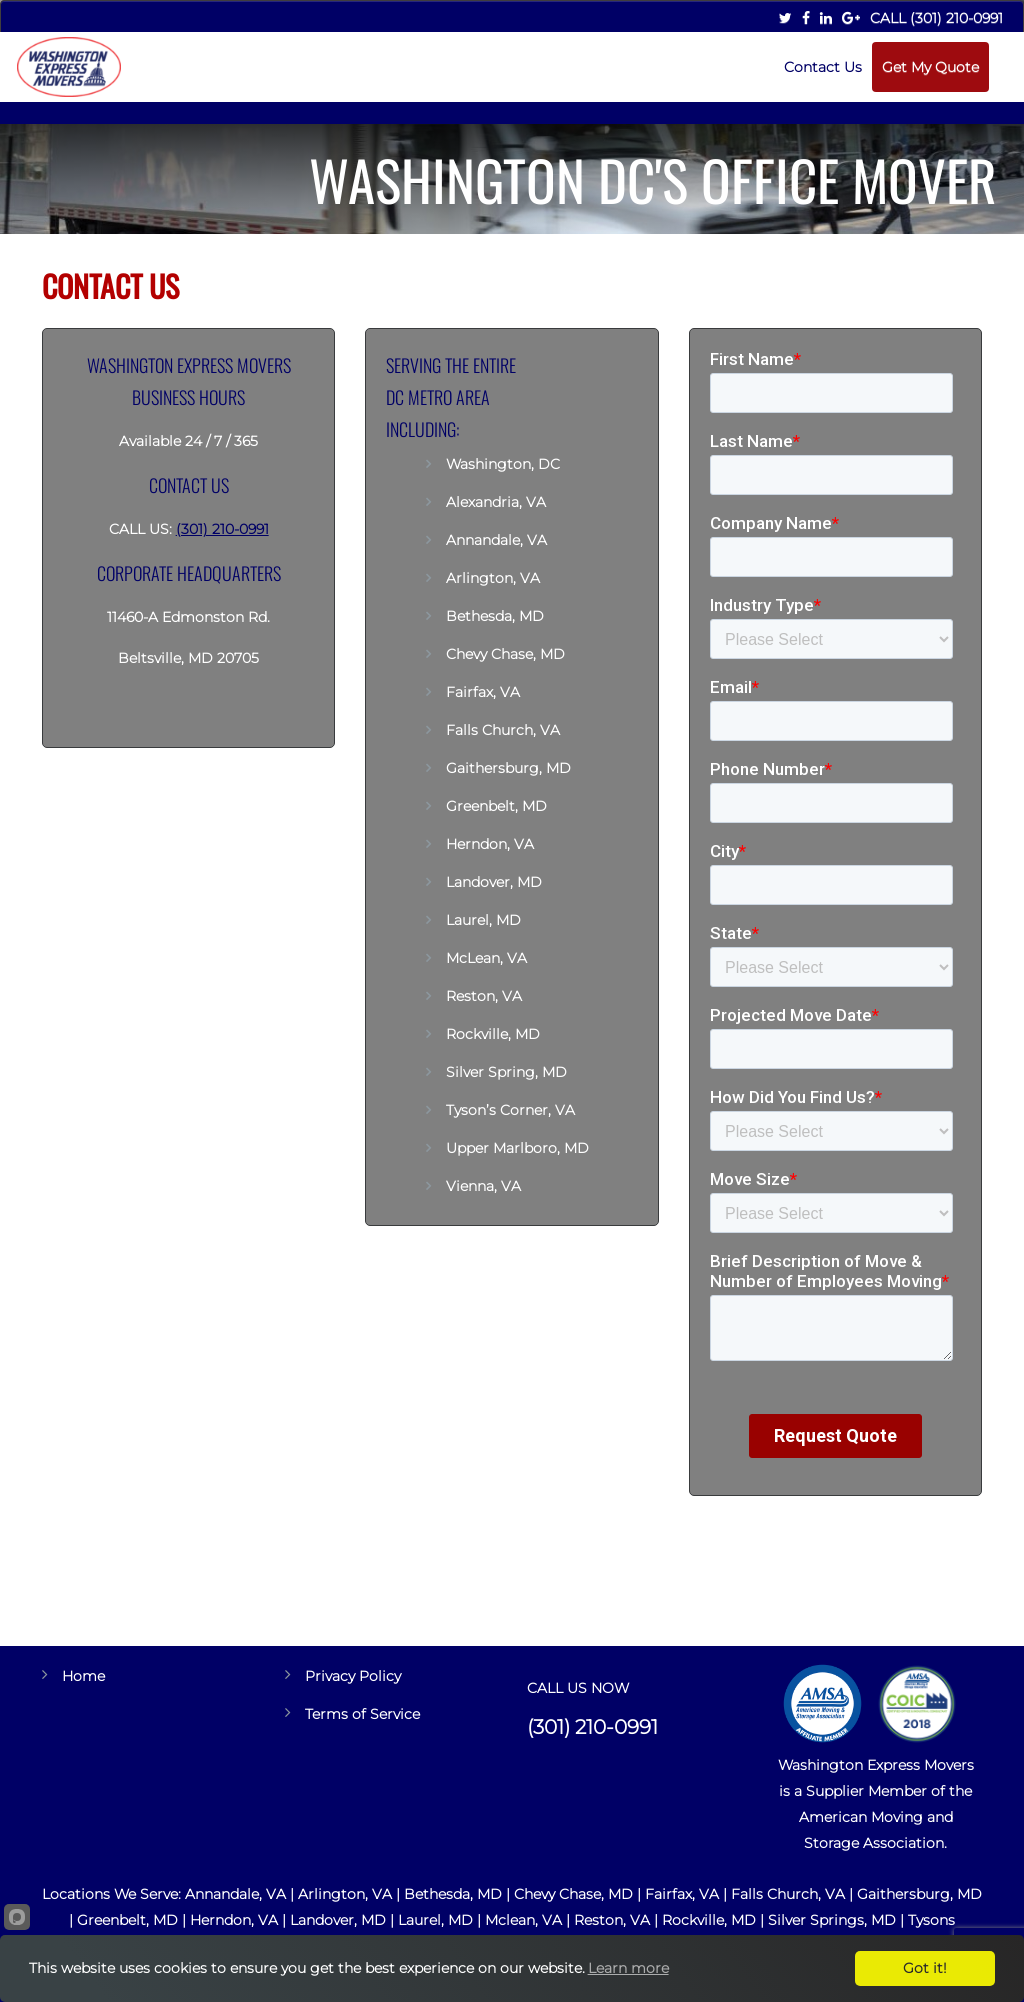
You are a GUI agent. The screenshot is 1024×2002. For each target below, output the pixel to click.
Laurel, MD (483, 920)
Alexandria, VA (496, 502)
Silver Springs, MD (832, 1920)
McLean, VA (486, 958)
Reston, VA (484, 996)
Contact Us (823, 67)
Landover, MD (494, 882)
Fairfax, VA (483, 692)
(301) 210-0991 (222, 529)
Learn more (628, 1968)
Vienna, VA (483, 1186)
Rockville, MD (493, 1034)
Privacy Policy (353, 1676)
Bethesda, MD (495, 616)
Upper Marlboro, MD (517, 1148)
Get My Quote (930, 67)
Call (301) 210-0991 (936, 18)
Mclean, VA (523, 1920)
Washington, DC (505, 464)
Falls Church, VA (503, 730)
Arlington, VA (493, 578)
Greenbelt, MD (496, 806)
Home (83, 1676)
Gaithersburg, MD (508, 768)
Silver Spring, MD (506, 1072)
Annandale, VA (496, 540)
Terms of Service (362, 1714)
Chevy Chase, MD (505, 654)
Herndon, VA (490, 844)
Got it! (925, 1968)
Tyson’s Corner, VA (510, 1110)
